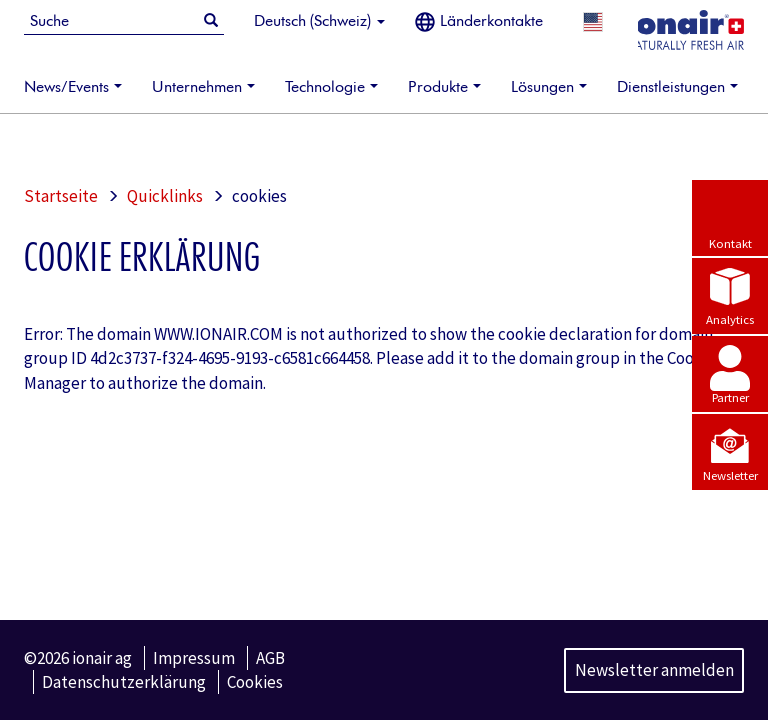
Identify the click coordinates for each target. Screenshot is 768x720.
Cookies (255, 682)
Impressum (194, 658)
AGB (270, 658)
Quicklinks (165, 196)
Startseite (61, 196)
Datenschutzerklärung (124, 682)
